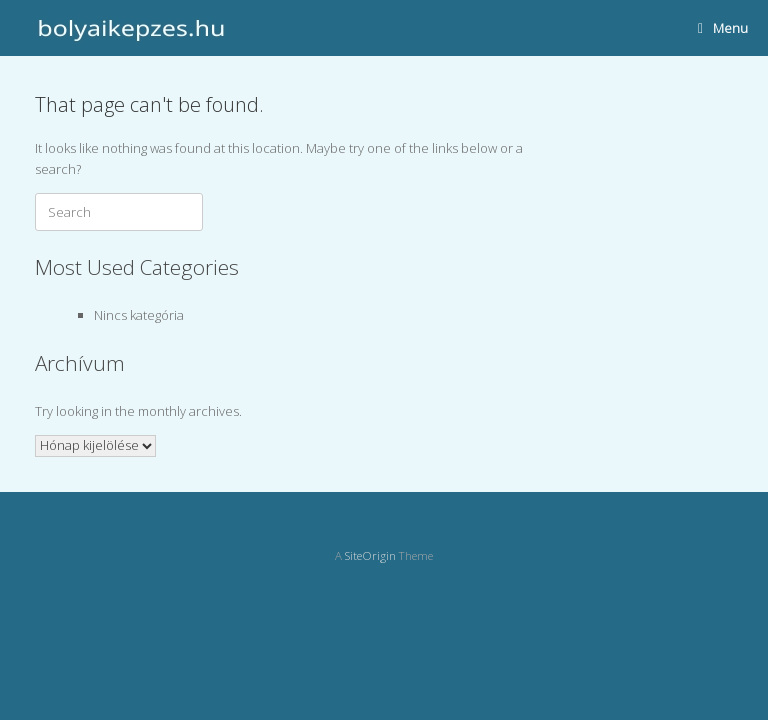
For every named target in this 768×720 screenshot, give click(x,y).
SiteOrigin (370, 555)
